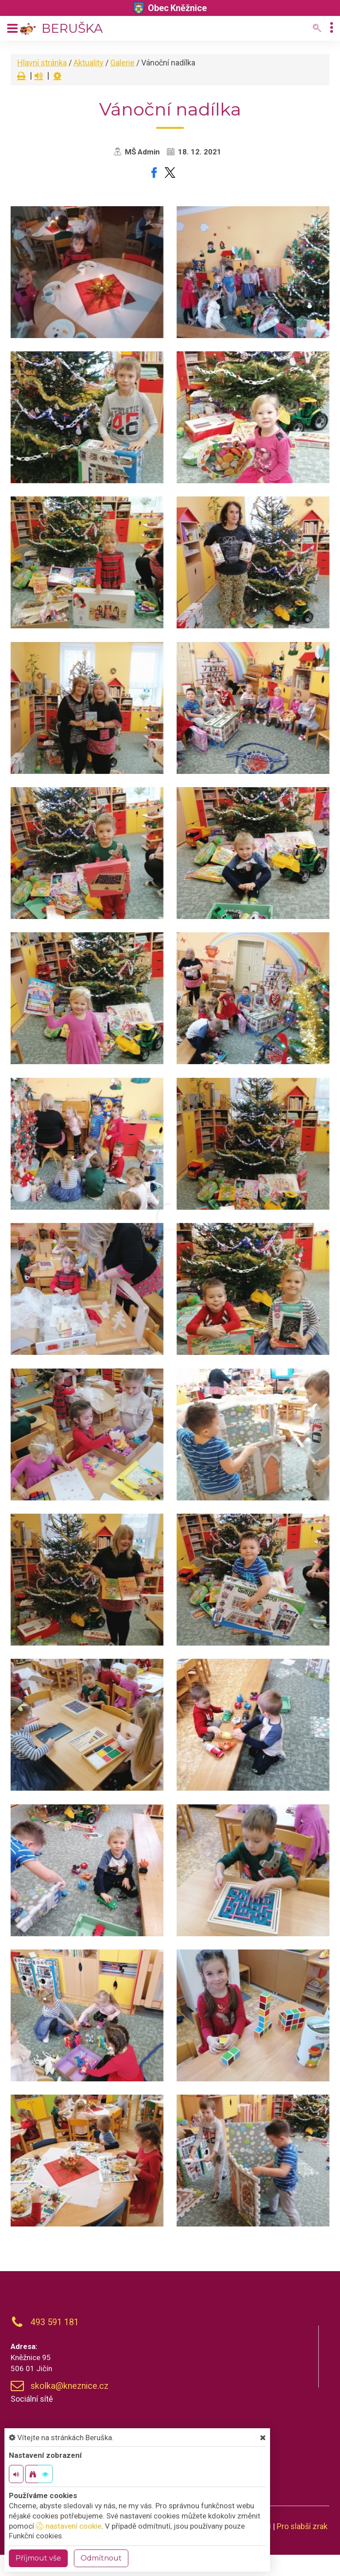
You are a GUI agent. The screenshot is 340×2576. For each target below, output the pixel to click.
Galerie (122, 62)
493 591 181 (55, 2322)
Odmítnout (101, 2558)
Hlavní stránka (42, 62)
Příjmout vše (38, 2558)
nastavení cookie (68, 2526)
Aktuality (88, 62)
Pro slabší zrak (302, 2526)
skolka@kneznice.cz (69, 2386)
